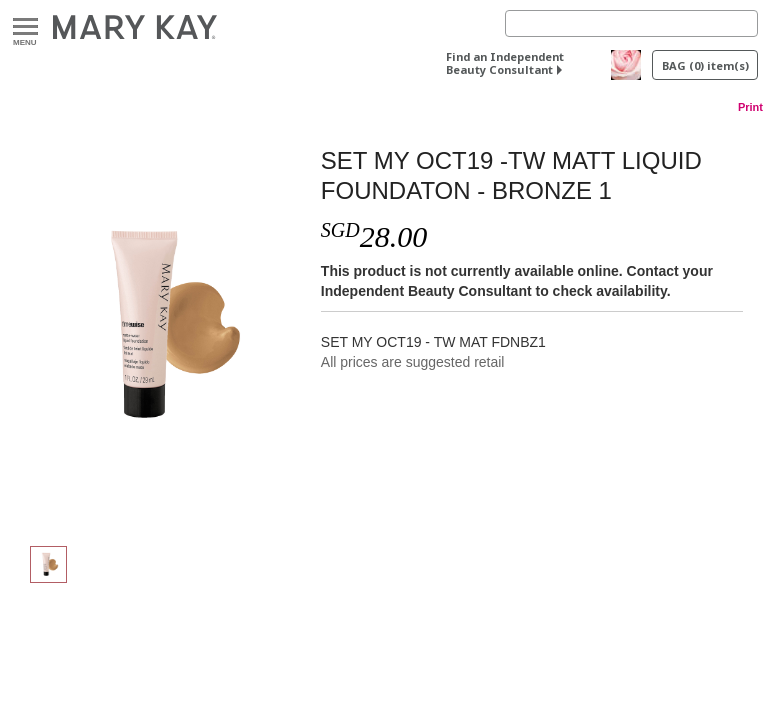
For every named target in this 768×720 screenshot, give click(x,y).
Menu (25, 27)
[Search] (631, 23)
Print (750, 107)
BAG (705, 65)
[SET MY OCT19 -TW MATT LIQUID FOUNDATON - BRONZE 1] (163, 326)
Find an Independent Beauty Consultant (505, 63)
